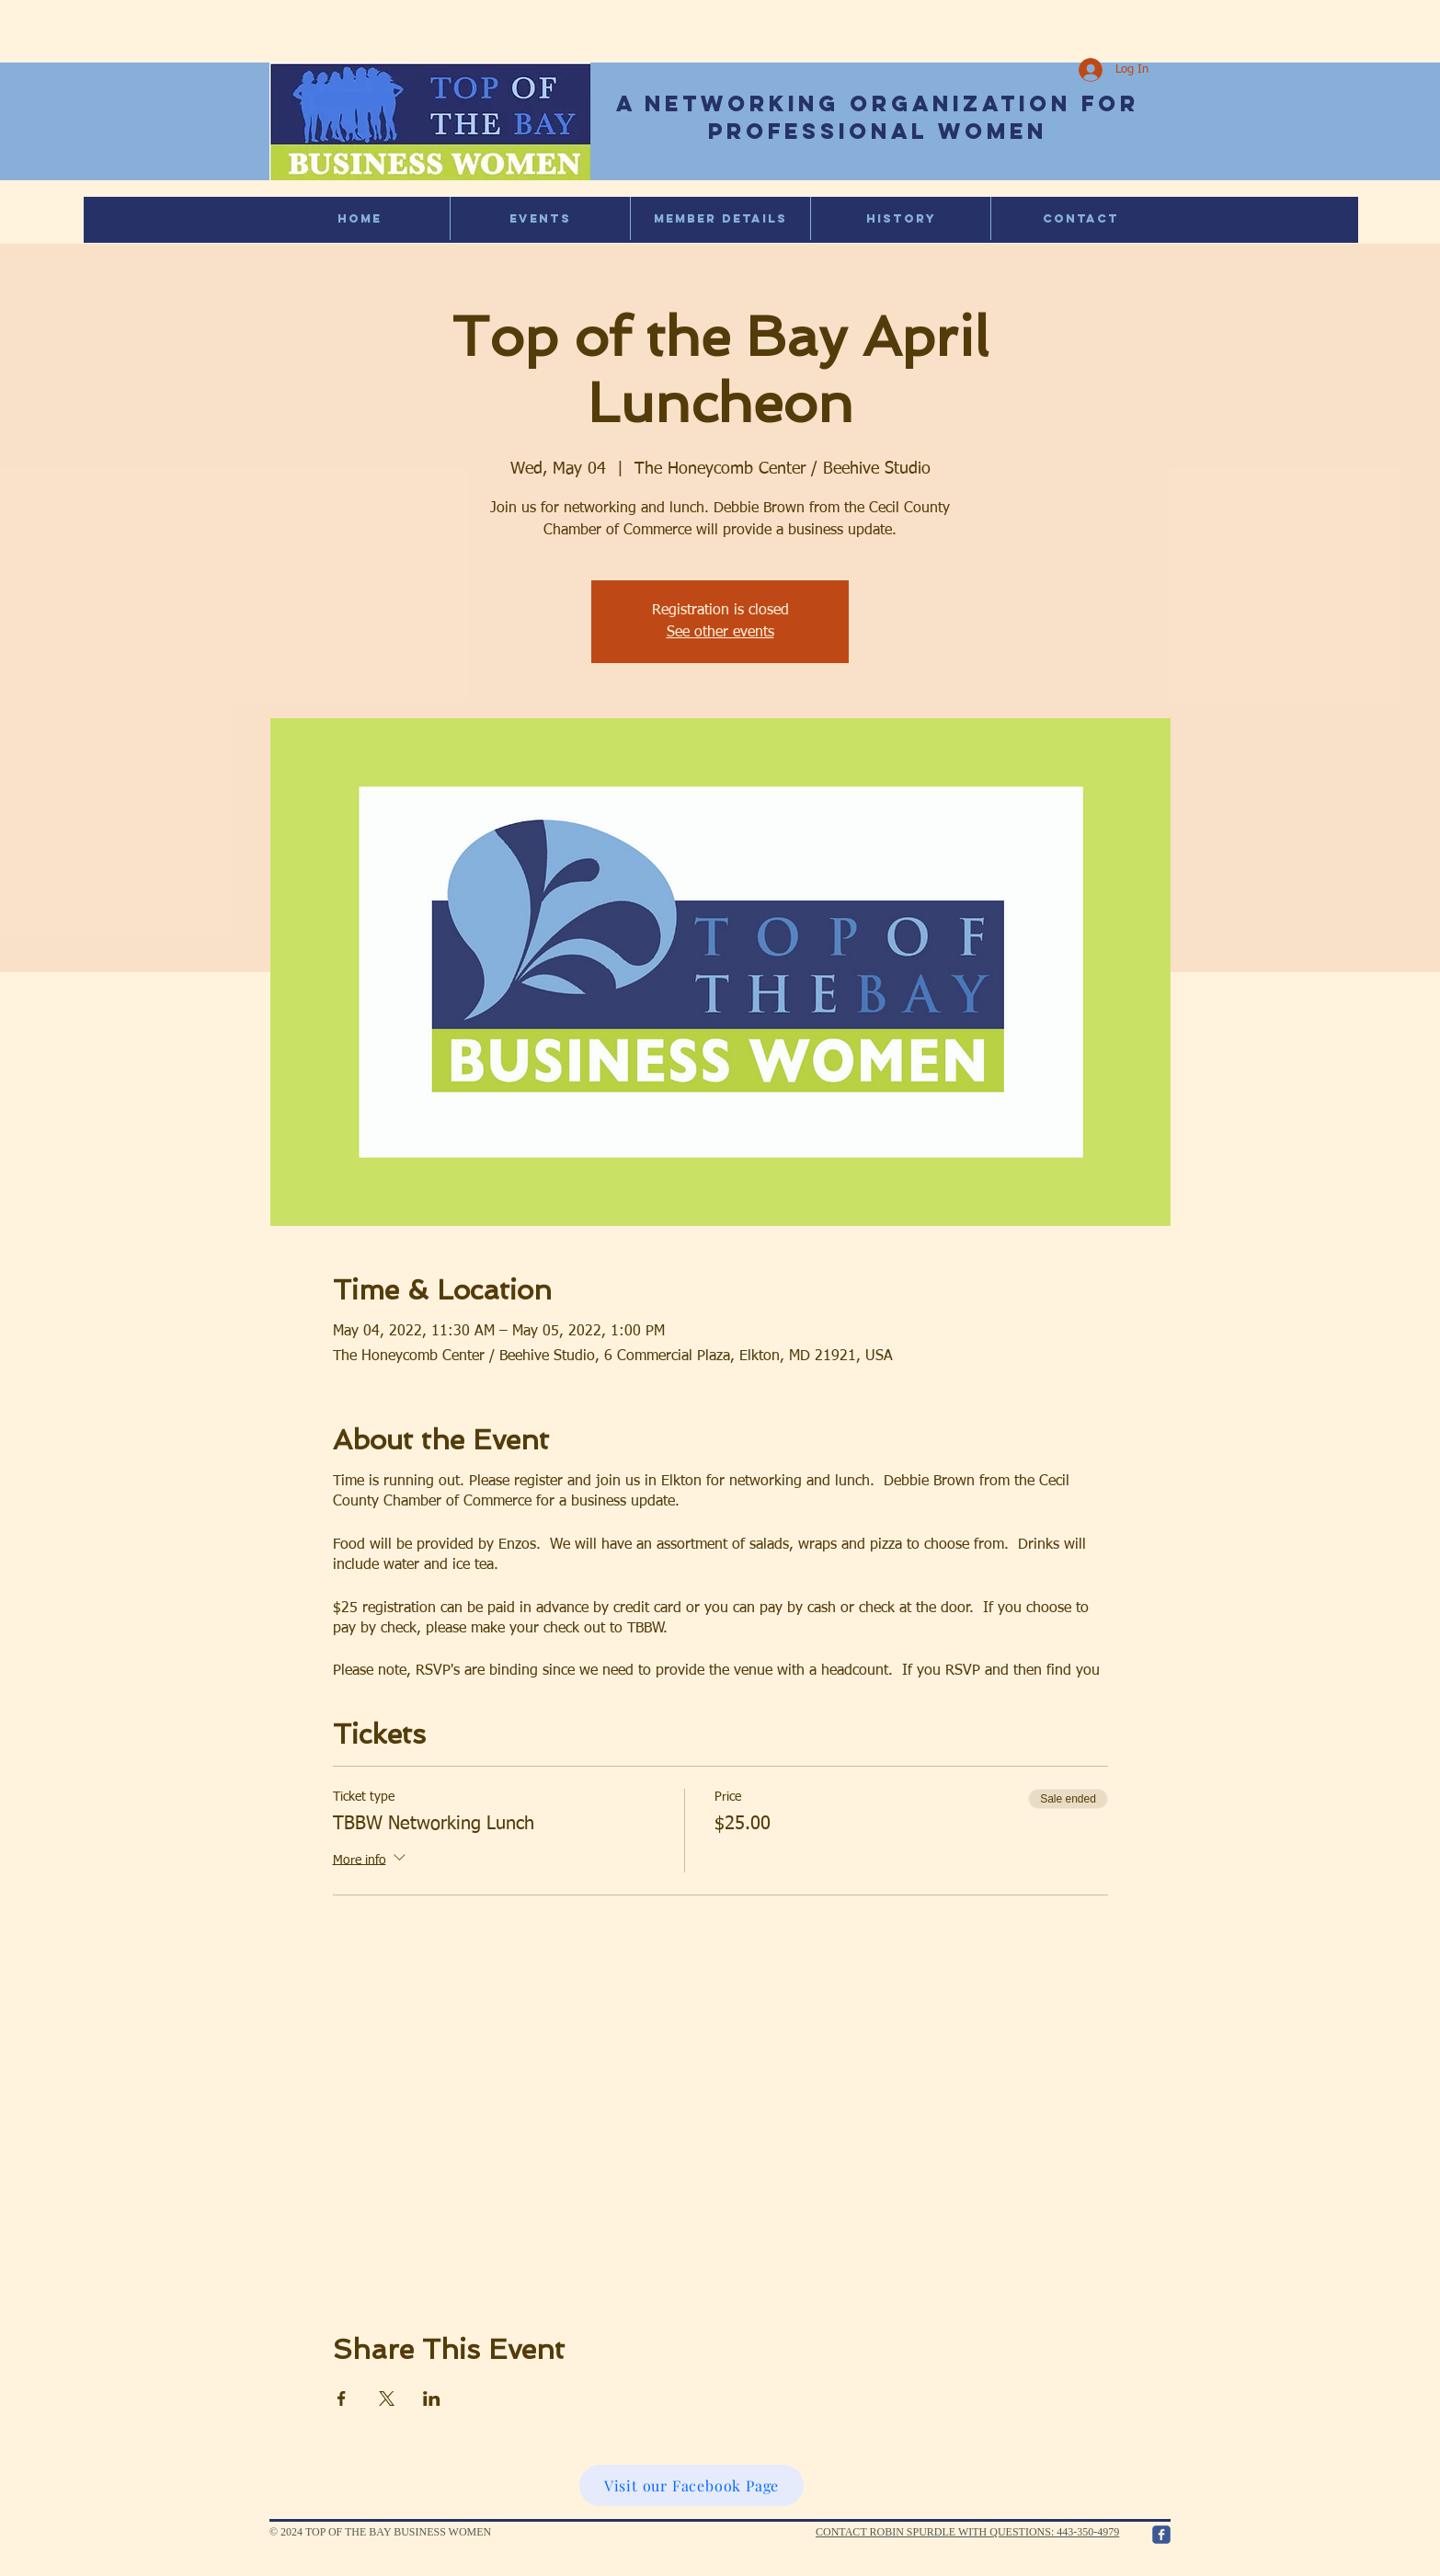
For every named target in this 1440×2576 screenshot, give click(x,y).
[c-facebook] (1161, 2534)
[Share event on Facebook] (341, 2398)
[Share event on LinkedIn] (431, 2398)
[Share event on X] (386, 2398)
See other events (720, 632)
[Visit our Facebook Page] (691, 2485)
